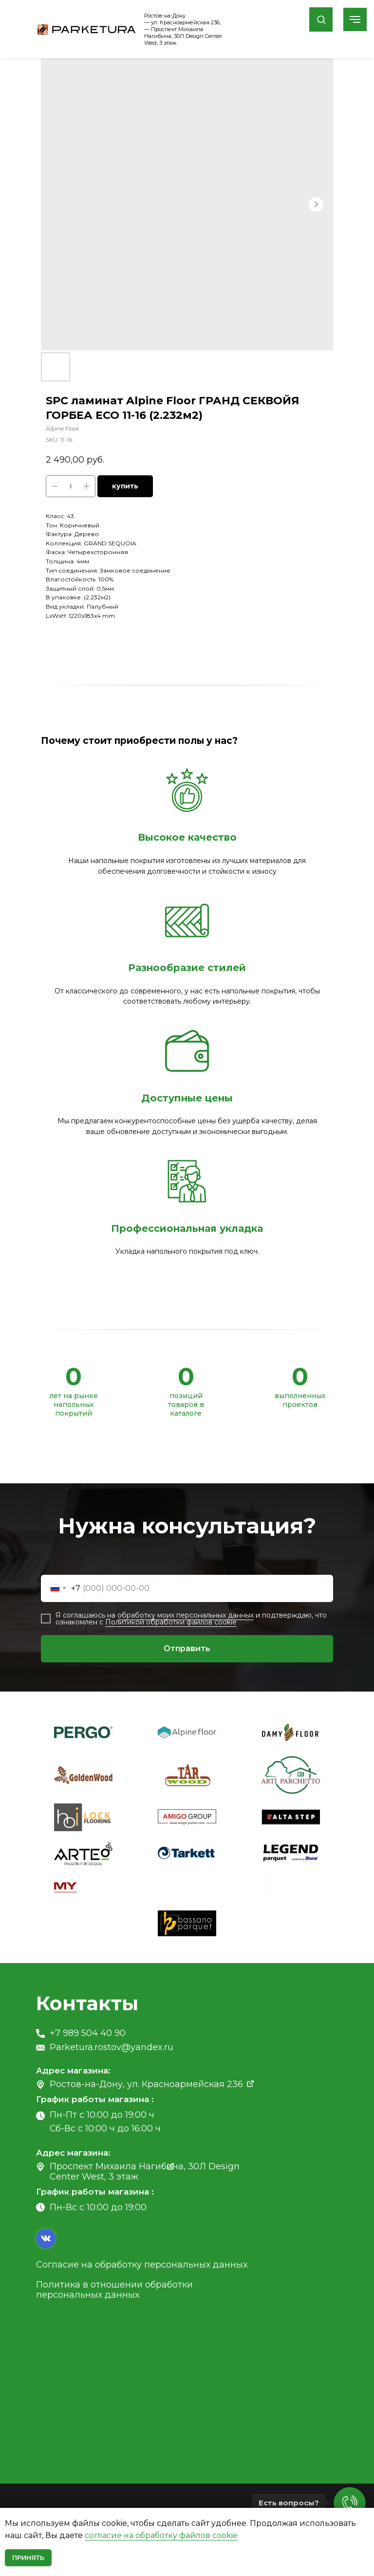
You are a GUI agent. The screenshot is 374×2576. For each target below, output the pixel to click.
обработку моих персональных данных (185, 1615)
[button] (321, 19)
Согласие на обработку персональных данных (141, 2264)
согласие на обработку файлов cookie (161, 2535)
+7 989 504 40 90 (88, 2033)
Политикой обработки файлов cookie (171, 1622)
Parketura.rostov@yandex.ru (111, 2047)
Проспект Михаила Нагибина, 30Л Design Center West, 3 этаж (145, 2171)
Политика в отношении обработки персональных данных (114, 2289)
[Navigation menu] (355, 19)
